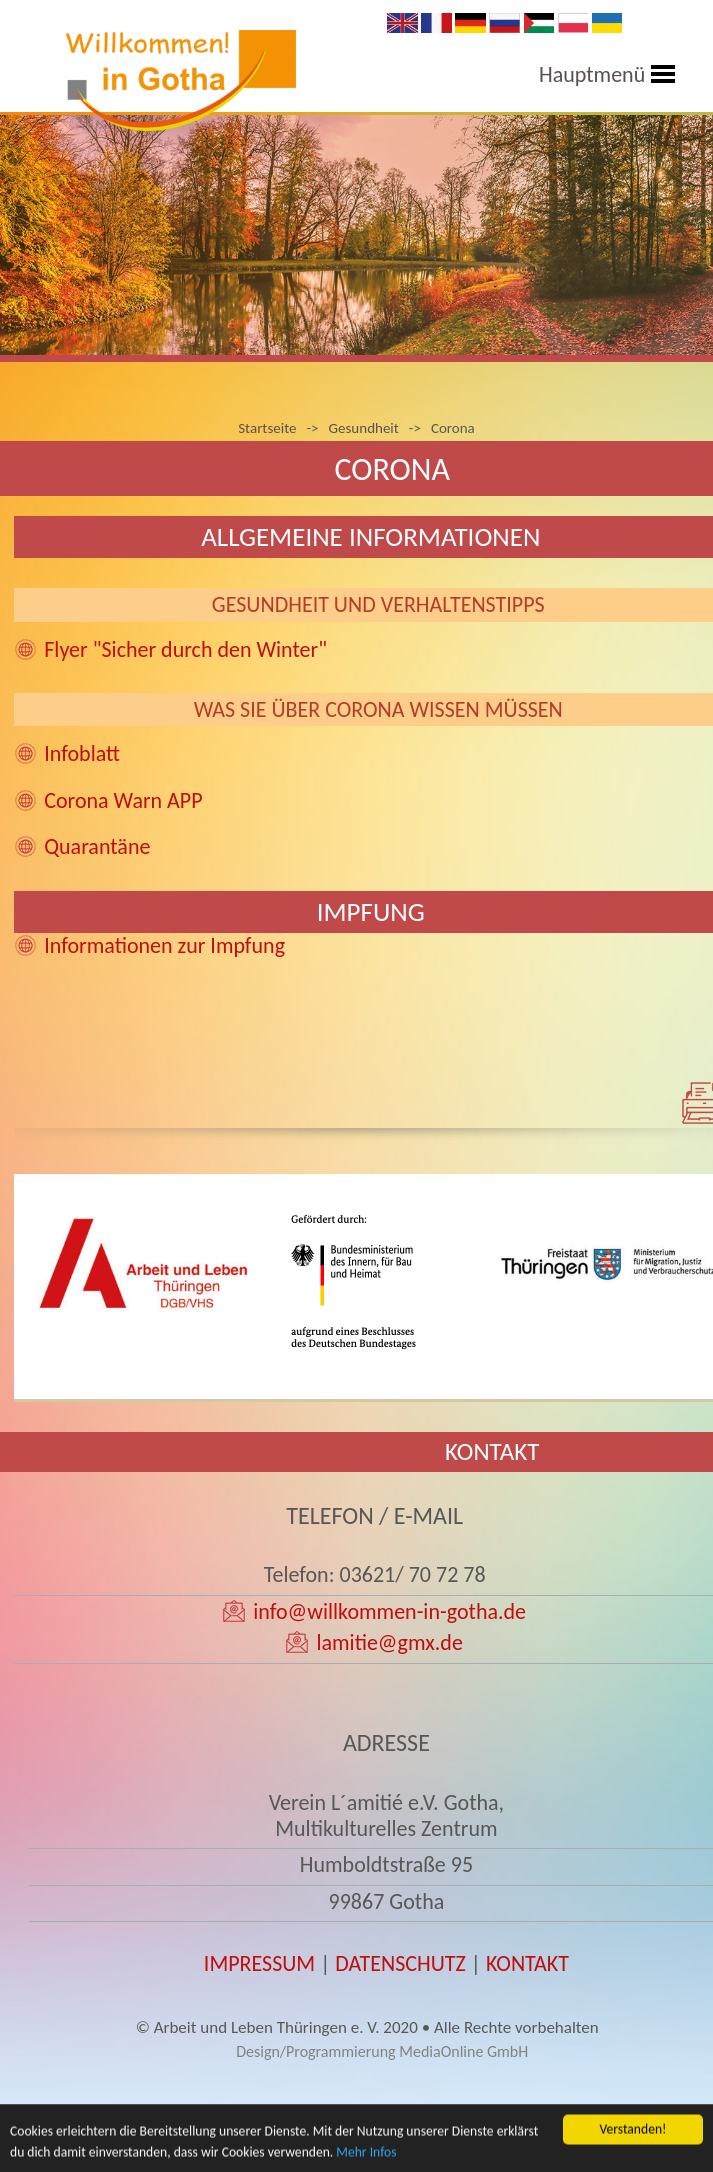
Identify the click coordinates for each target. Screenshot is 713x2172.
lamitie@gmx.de (389, 1642)
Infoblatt (82, 753)
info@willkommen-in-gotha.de (389, 1611)
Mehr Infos (366, 2157)
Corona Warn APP (123, 800)
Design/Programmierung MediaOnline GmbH (382, 2051)
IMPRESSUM (259, 1963)
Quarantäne (97, 846)
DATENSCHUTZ (400, 1963)
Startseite (267, 428)
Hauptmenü (592, 74)
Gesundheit (364, 428)
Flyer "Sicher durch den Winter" (185, 649)
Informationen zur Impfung (164, 945)
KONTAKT (527, 1963)
